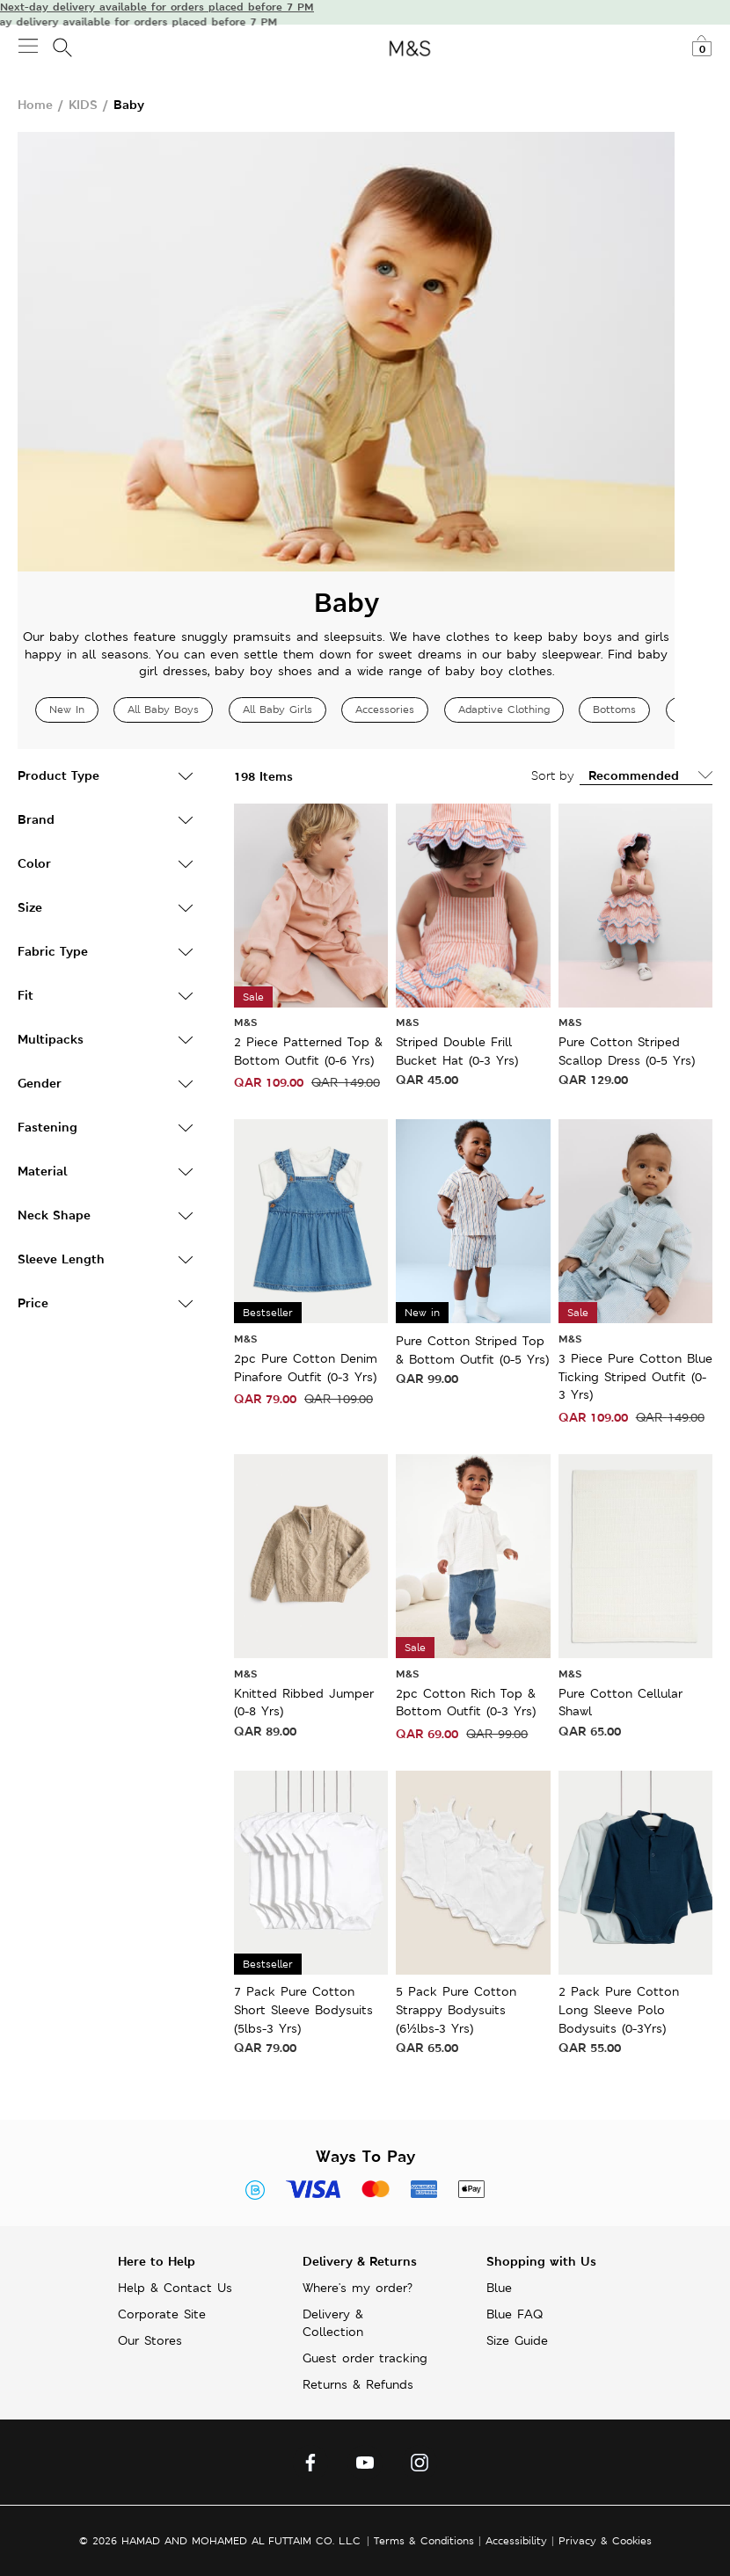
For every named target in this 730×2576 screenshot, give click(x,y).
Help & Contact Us (175, 2288)
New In (66, 709)
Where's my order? (357, 2288)
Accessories (384, 709)
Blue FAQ (514, 2314)
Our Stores (150, 2340)
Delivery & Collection (333, 2323)
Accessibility (516, 2540)
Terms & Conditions (424, 2540)
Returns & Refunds (358, 2384)
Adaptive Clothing (504, 709)
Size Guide (517, 2340)
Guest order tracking (365, 2358)
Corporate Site (162, 2314)
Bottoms (614, 709)
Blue (499, 2288)
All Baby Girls (277, 709)
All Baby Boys (163, 709)
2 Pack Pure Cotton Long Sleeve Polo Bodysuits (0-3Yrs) (618, 2009)
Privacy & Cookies (605, 2540)
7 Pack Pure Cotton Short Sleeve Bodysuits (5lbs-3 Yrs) (303, 2009)
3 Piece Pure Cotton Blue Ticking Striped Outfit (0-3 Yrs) (635, 1376)
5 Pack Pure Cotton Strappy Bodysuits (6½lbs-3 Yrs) (456, 2009)
